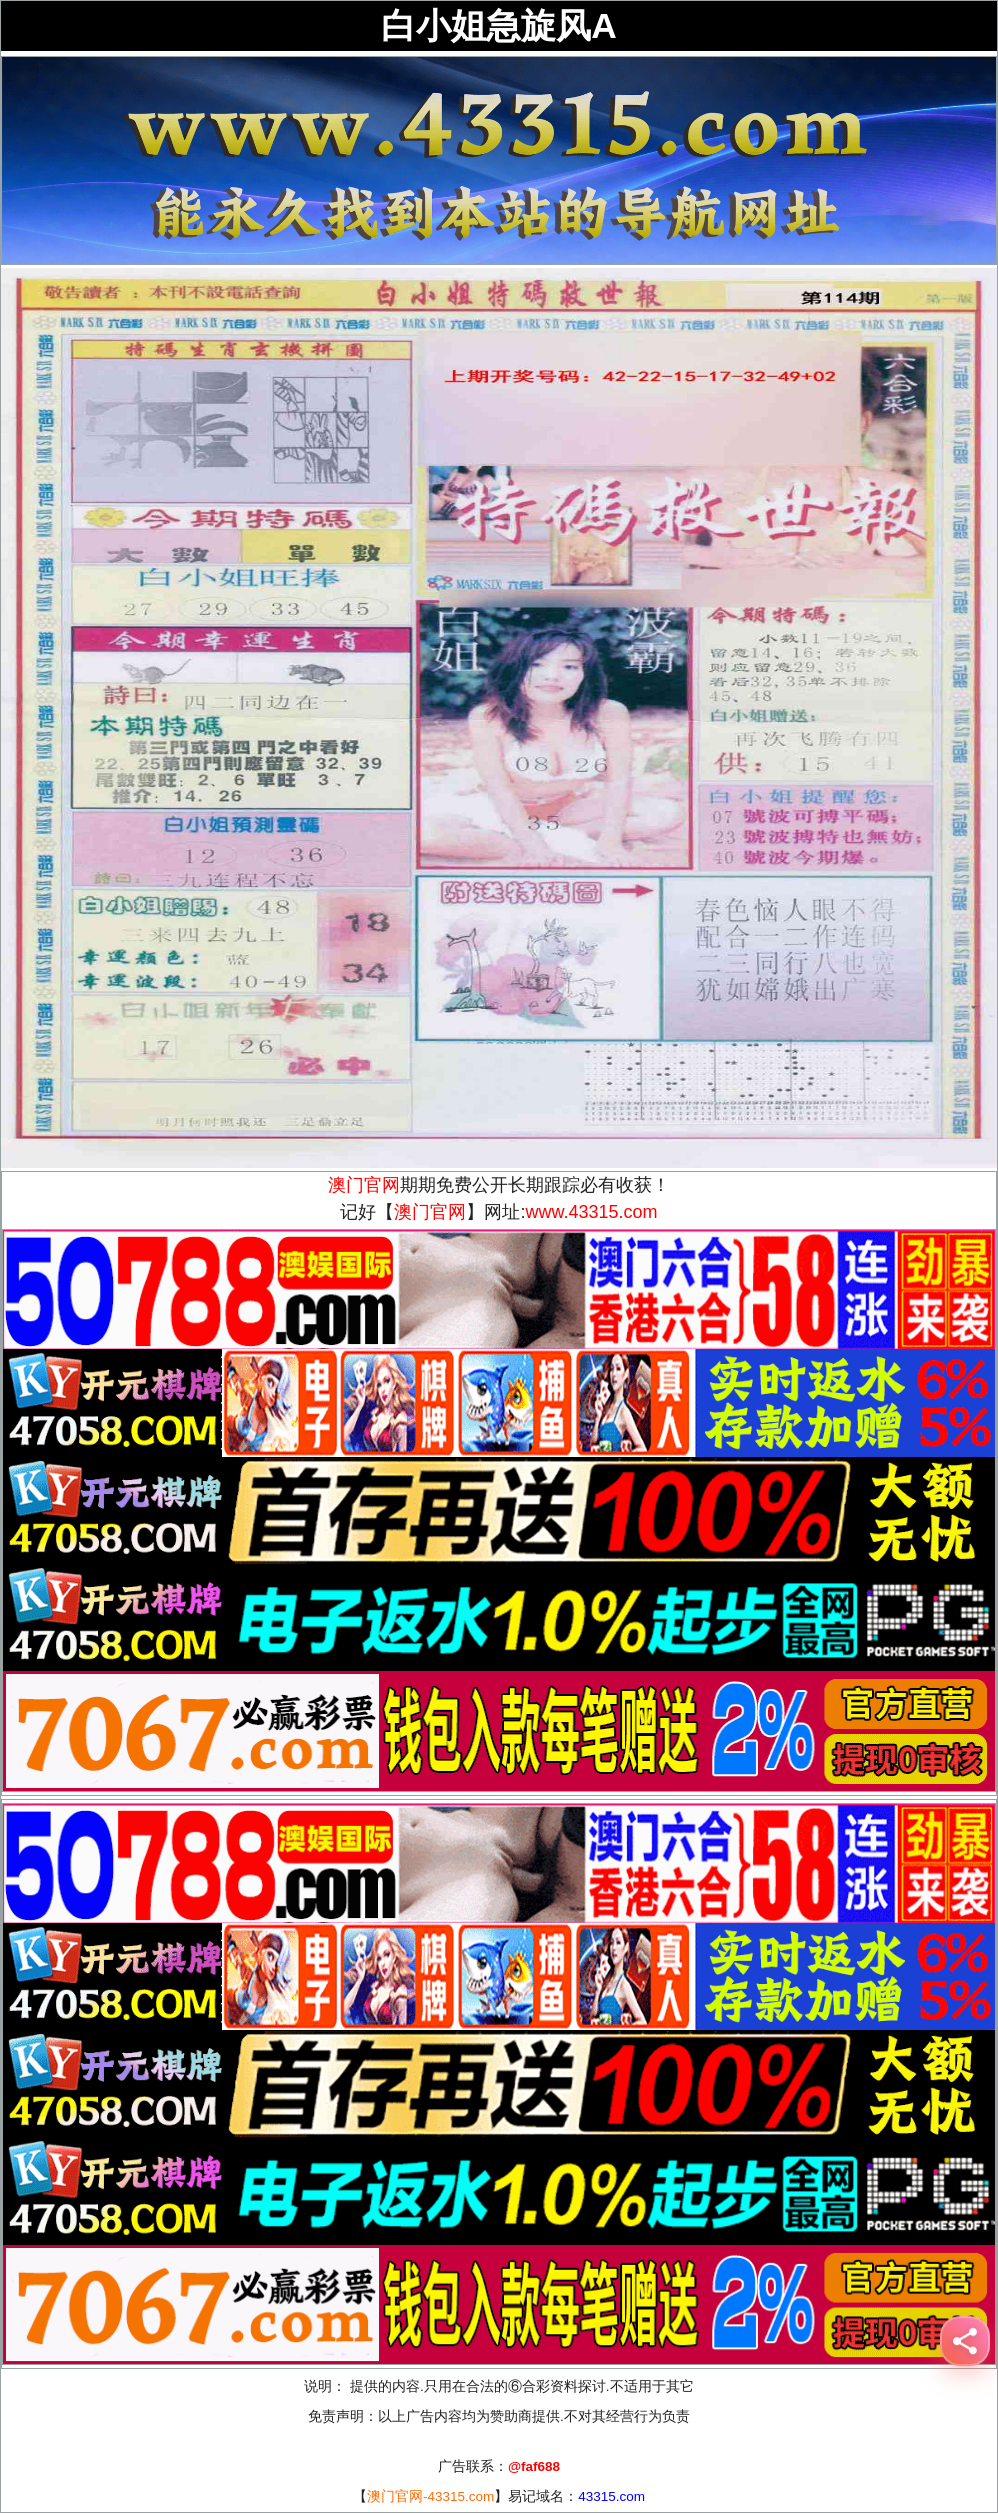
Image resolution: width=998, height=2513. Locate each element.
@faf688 (534, 2466)
